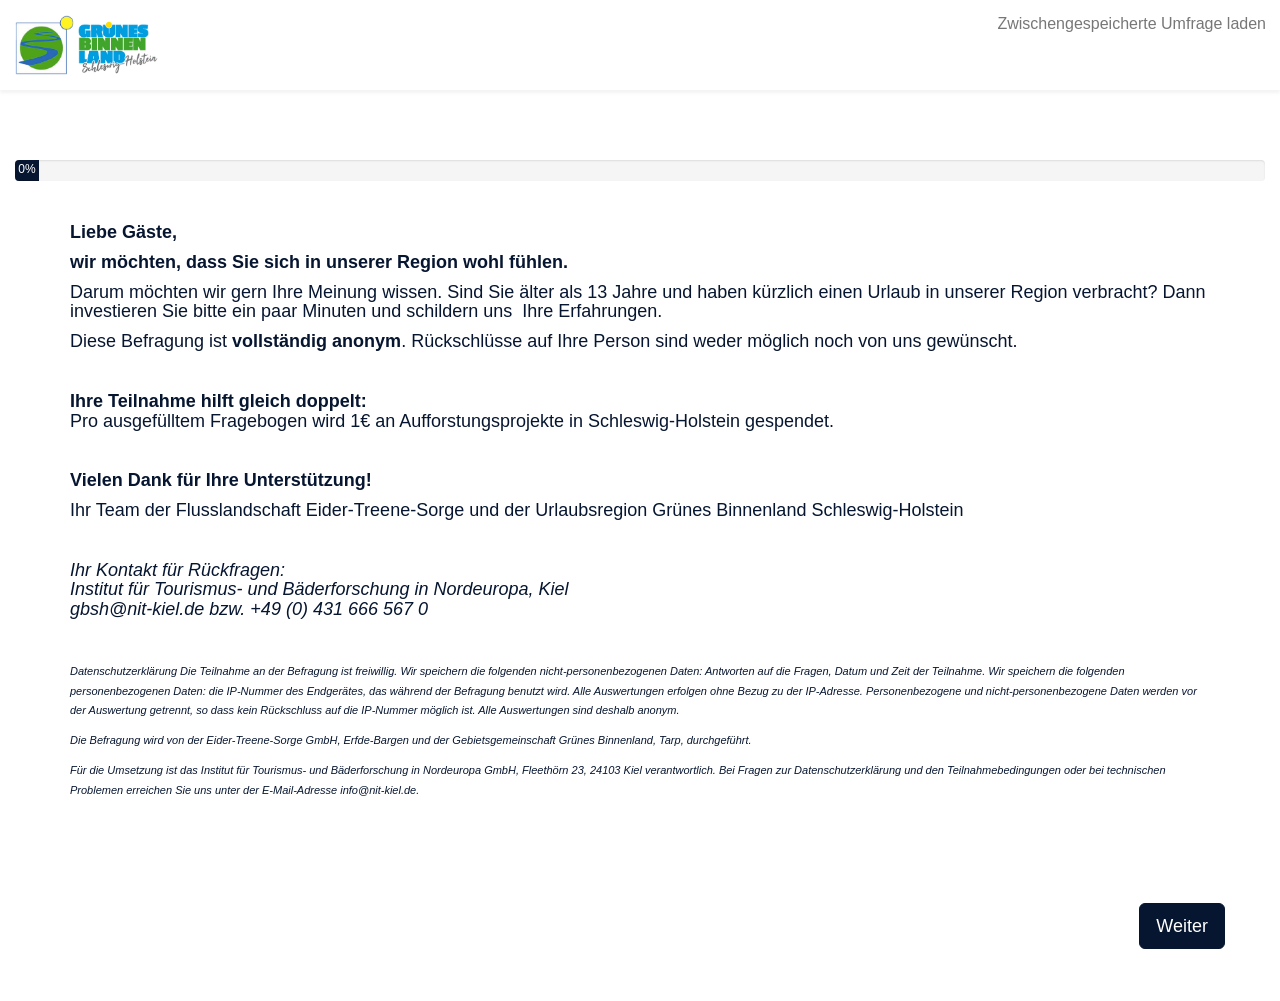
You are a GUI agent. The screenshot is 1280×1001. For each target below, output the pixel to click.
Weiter (1182, 926)
